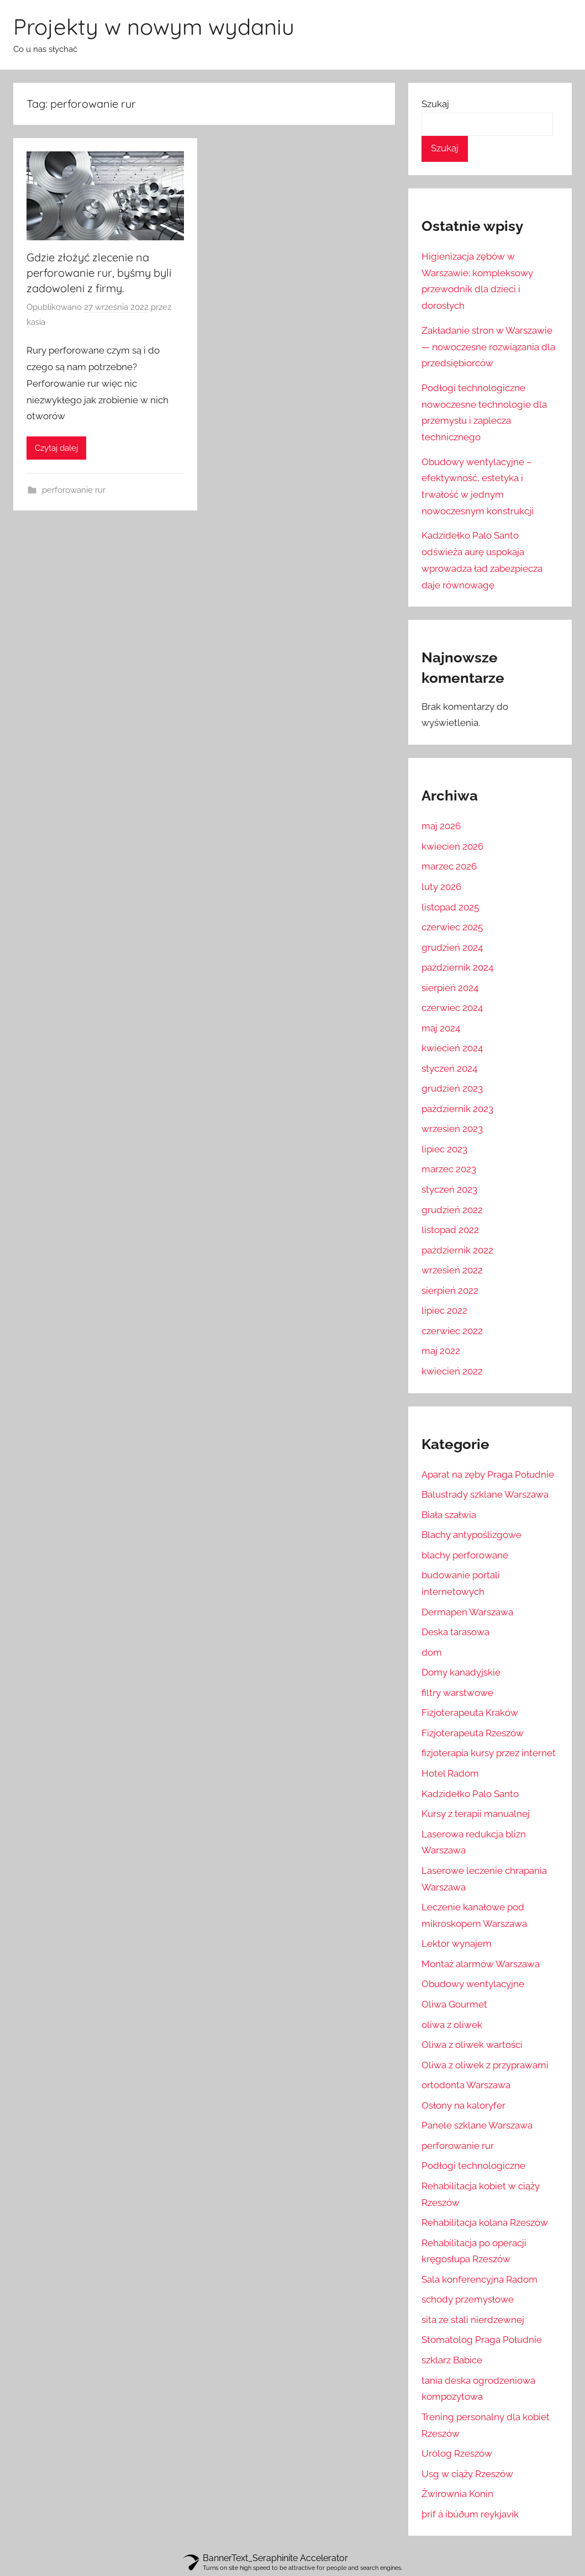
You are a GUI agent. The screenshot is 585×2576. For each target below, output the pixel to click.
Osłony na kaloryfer (463, 2105)
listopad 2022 (450, 1229)
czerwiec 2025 (452, 927)
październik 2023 (457, 1108)
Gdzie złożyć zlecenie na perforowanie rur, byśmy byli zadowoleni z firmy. (99, 272)
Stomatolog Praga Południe (481, 2339)
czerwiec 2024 (452, 1007)
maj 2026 (441, 825)
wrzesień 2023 (452, 1128)
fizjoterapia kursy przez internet (488, 1752)
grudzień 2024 (452, 947)
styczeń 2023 (449, 1189)
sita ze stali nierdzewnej (472, 2319)
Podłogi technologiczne (473, 2165)
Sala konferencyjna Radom (479, 2279)
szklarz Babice (451, 2360)
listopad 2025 (450, 907)
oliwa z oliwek (451, 2024)
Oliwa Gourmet (454, 2004)
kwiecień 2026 (452, 846)
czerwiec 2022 (452, 1330)
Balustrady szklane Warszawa (485, 1494)
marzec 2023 (448, 1168)
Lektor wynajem (456, 1943)
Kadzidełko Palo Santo (470, 1793)
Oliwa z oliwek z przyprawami (485, 2065)
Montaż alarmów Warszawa (480, 1963)
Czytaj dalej (56, 448)
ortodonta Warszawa (465, 2084)
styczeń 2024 (449, 1068)
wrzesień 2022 (452, 1270)
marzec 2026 (449, 866)
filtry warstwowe (457, 1692)
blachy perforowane (464, 1555)
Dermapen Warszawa (467, 1612)
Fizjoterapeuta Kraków (469, 1712)
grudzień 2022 (452, 1209)
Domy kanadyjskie (460, 1672)
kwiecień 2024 (452, 1047)
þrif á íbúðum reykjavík (470, 2514)
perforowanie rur (74, 490)
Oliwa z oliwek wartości (472, 2044)
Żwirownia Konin (457, 2493)
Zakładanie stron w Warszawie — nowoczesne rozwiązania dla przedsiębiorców (488, 347)
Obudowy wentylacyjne (472, 1983)
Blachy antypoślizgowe (471, 1534)
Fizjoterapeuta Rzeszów (472, 1733)
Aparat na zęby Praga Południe (487, 1474)
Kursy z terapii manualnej (475, 1813)
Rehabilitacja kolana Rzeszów (484, 2222)
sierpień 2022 (449, 1290)
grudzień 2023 (452, 1088)
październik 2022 (457, 1250)
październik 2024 (457, 967)
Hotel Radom (450, 1773)
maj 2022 (440, 1350)
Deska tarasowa (455, 1631)
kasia (36, 322)
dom (431, 1652)
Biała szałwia (448, 1514)
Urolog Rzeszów (456, 2453)
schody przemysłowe (467, 2299)
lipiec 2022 (444, 1310)
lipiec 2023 (444, 1149)
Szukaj (435, 103)
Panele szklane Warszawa (477, 2125)
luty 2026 (441, 886)
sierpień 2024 (449, 987)
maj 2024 (440, 1028)
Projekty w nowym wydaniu (153, 26)
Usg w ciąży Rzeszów (467, 2473)
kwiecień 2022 (452, 1371)
